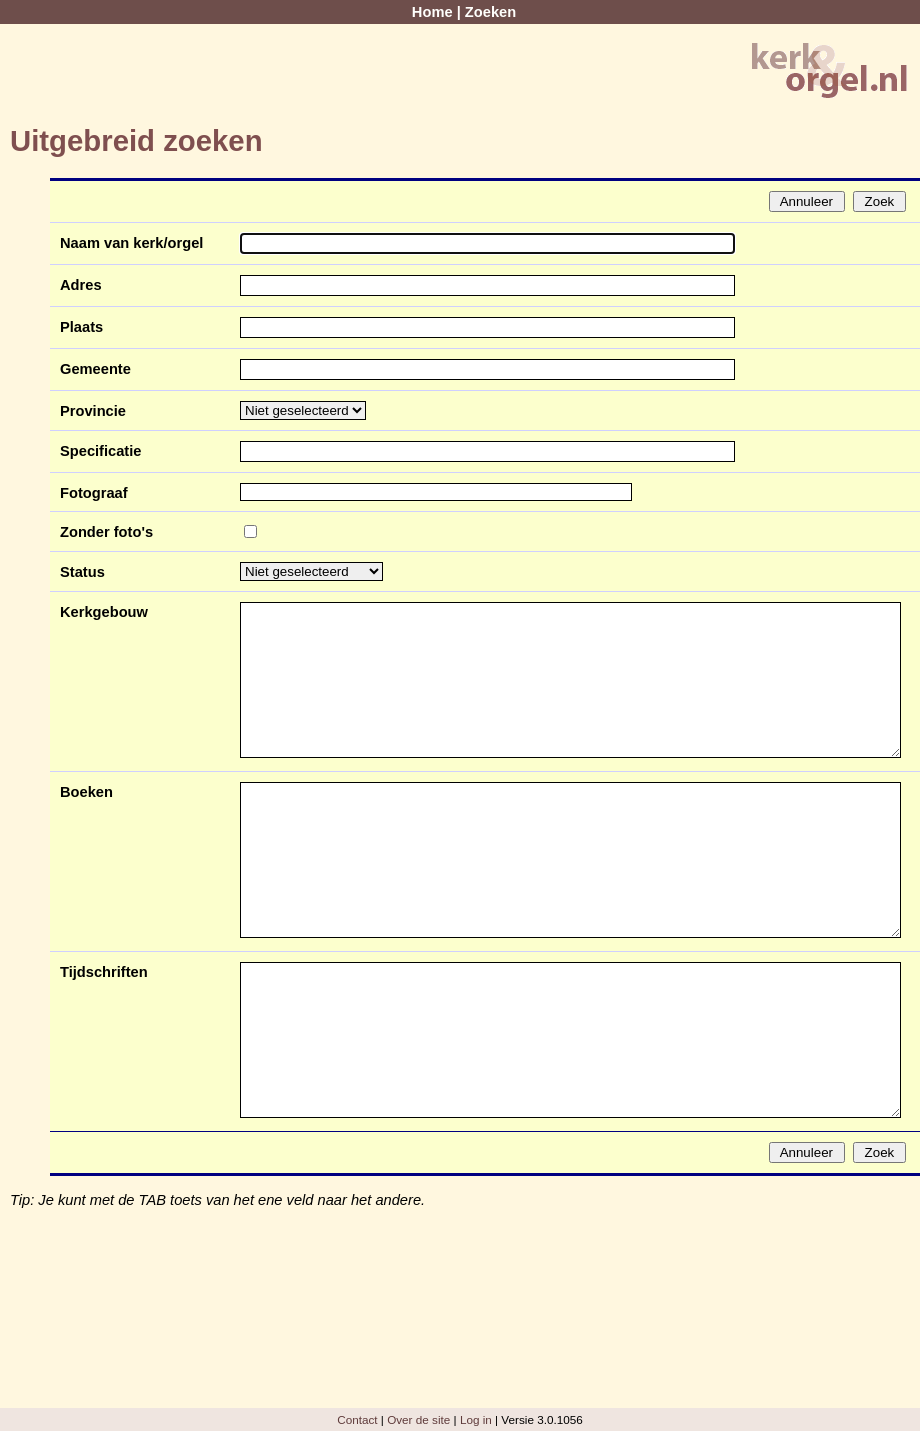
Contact (357, 1419)
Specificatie (100, 451)
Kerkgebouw (104, 612)
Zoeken (490, 12)
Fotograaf (94, 493)
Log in (476, 1419)
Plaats (81, 327)
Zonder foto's (106, 532)
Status (82, 572)
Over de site (418, 1419)
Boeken (86, 792)
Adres (81, 285)
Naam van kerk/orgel (131, 243)
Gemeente (95, 369)
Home (432, 12)
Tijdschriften (104, 972)
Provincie (93, 411)
